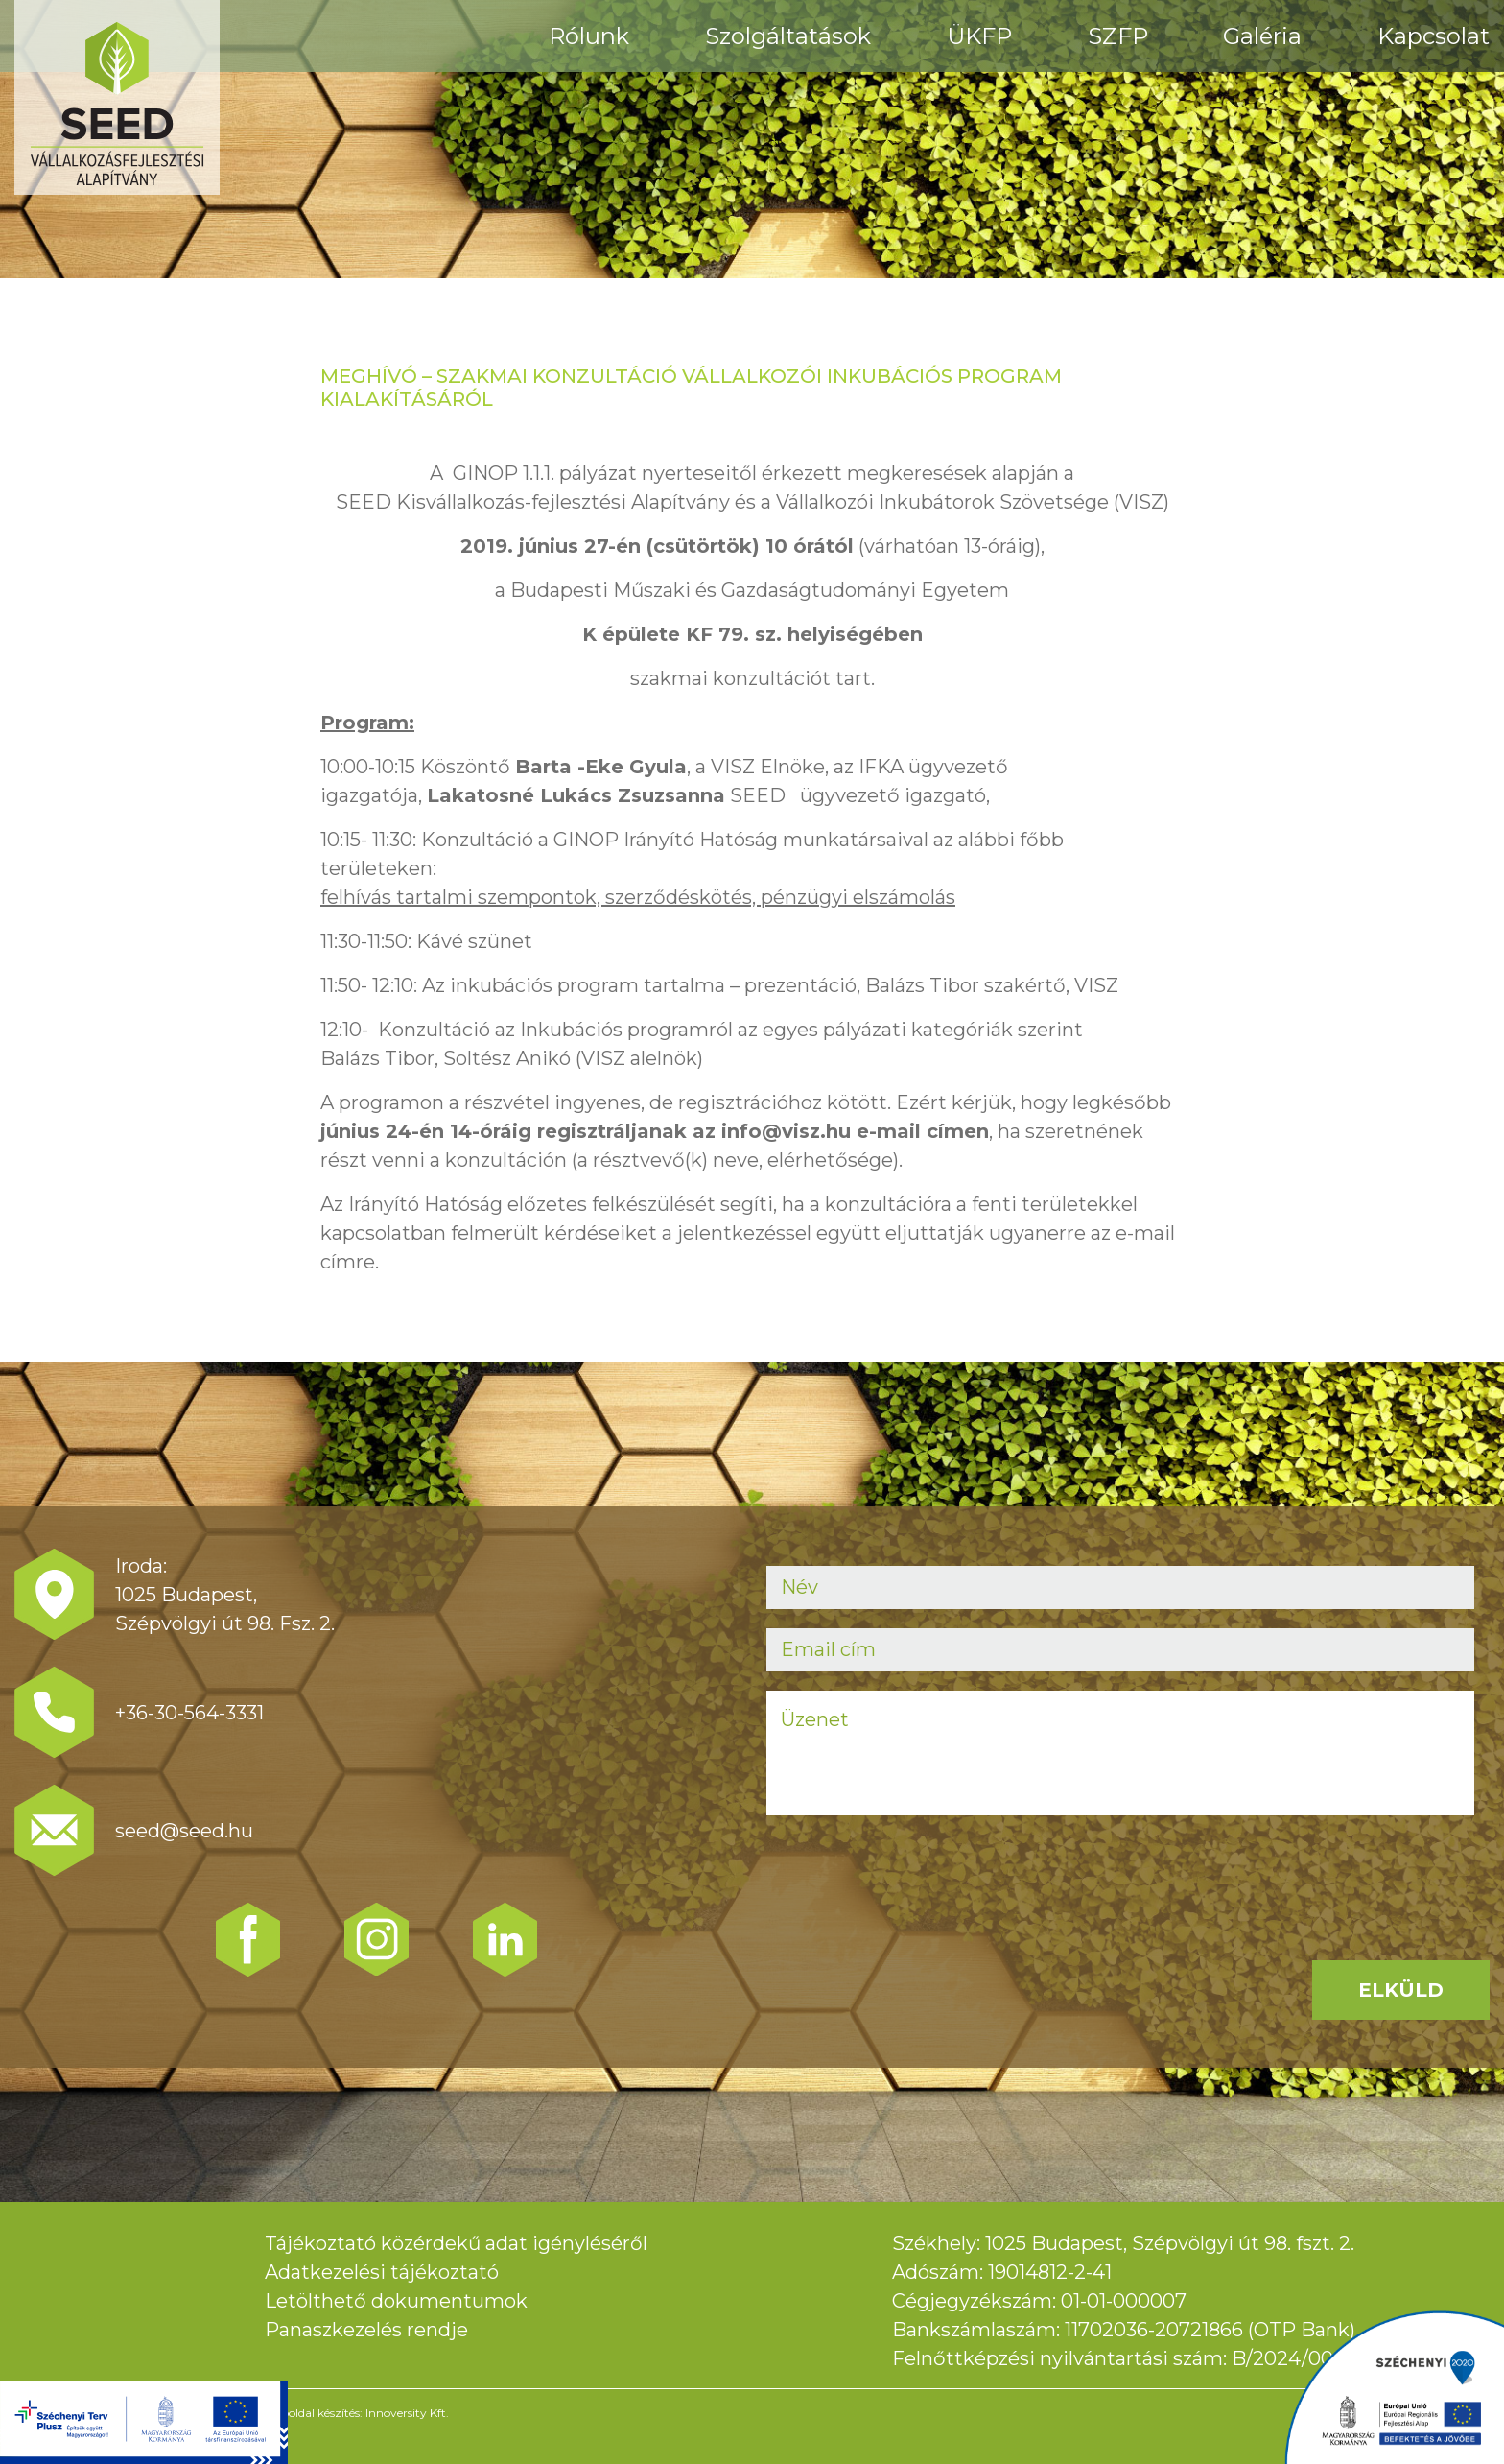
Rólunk (589, 36)
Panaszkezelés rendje (366, 2329)
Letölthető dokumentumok (396, 2300)
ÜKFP (979, 36)
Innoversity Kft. (407, 2412)
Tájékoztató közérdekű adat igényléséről (456, 2243)
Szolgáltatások (788, 36)
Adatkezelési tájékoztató (382, 2272)
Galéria (1262, 36)
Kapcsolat (1433, 36)
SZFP (1118, 36)
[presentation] (912, 1872)
